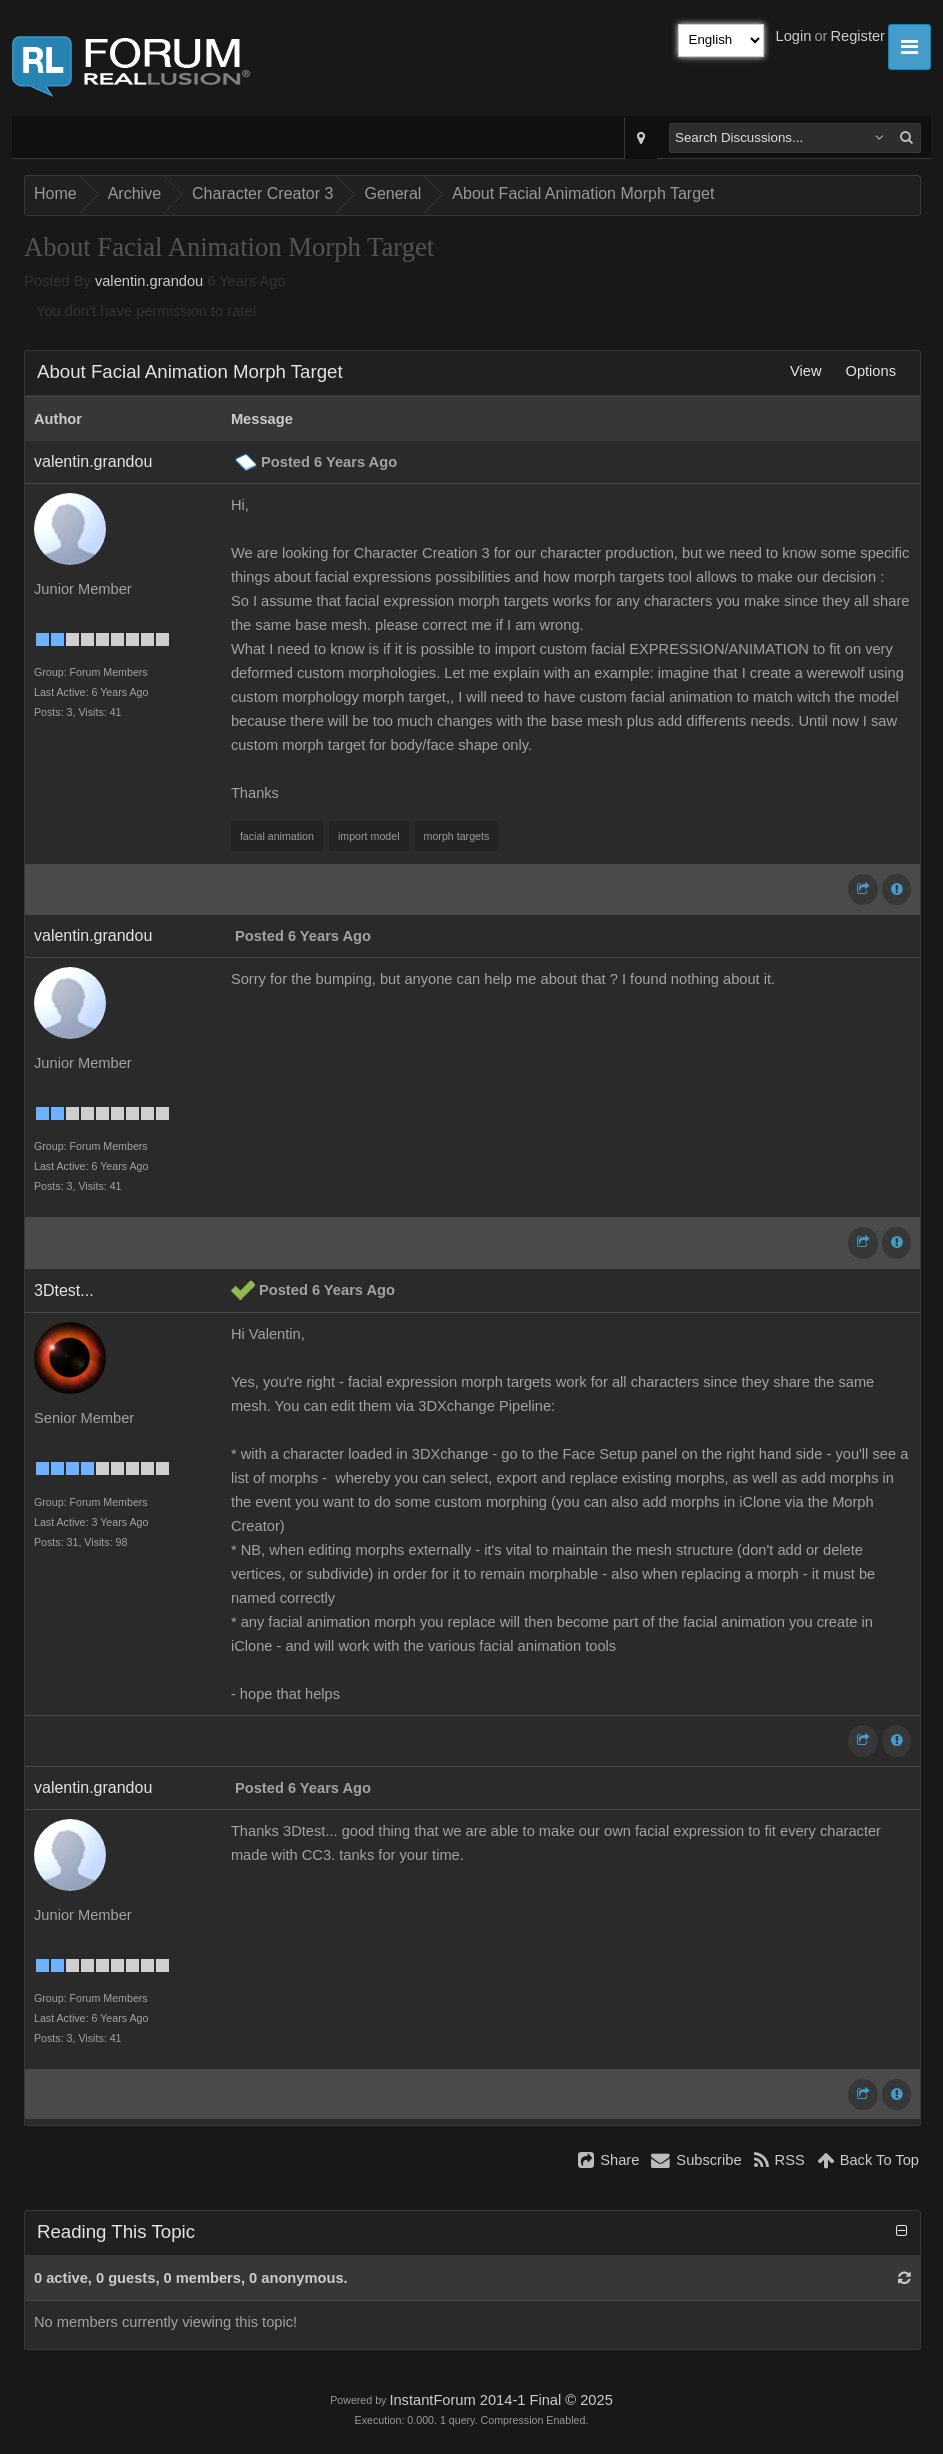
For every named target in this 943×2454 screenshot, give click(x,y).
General (392, 193)
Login (794, 36)
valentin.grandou (149, 281)
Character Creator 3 (262, 193)
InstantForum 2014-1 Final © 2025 (500, 2400)
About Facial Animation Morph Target (583, 193)
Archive (134, 193)
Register (857, 36)
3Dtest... (64, 1290)
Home (55, 193)
